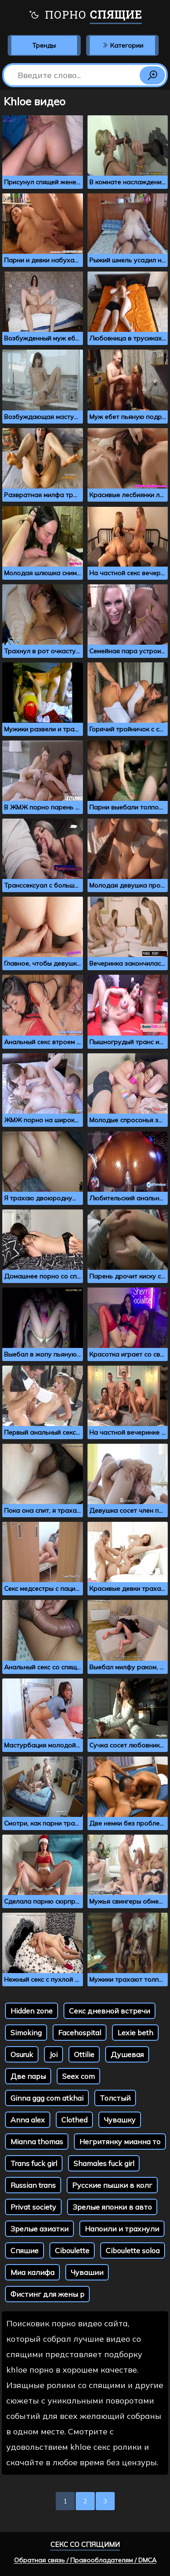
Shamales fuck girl (103, 2163)
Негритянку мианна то (119, 2141)
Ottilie (84, 2054)
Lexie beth (135, 2032)
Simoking (26, 2032)
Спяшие (24, 2250)
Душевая (127, 2054)
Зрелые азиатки (39, 2228)
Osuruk (21, 2054)
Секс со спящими (85, 2544)
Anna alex (27, 2119)
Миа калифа (32, 2272)
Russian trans (33, 2185)
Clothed (74, 2119)
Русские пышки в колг (112, 2185)
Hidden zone (31, 2010)
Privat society (33, 2206)
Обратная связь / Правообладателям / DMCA (85, 2560)
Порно (85, 15)
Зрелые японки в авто (112, 2206)
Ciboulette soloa (133, 2250)
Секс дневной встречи (109, 2010)
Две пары (28, 2076)
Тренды (44, 45)
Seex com (78, 2076)
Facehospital (79, 2032)
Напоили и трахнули (122, 2228)
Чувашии (87, 2272)
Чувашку (120, 2119)
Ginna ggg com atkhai (46, 2097)
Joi (53, 2054)
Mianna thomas (36, 2141)
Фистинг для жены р (47, 2294)
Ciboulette (72, 2250)
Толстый (115, 2097)
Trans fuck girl (33, 2163)
